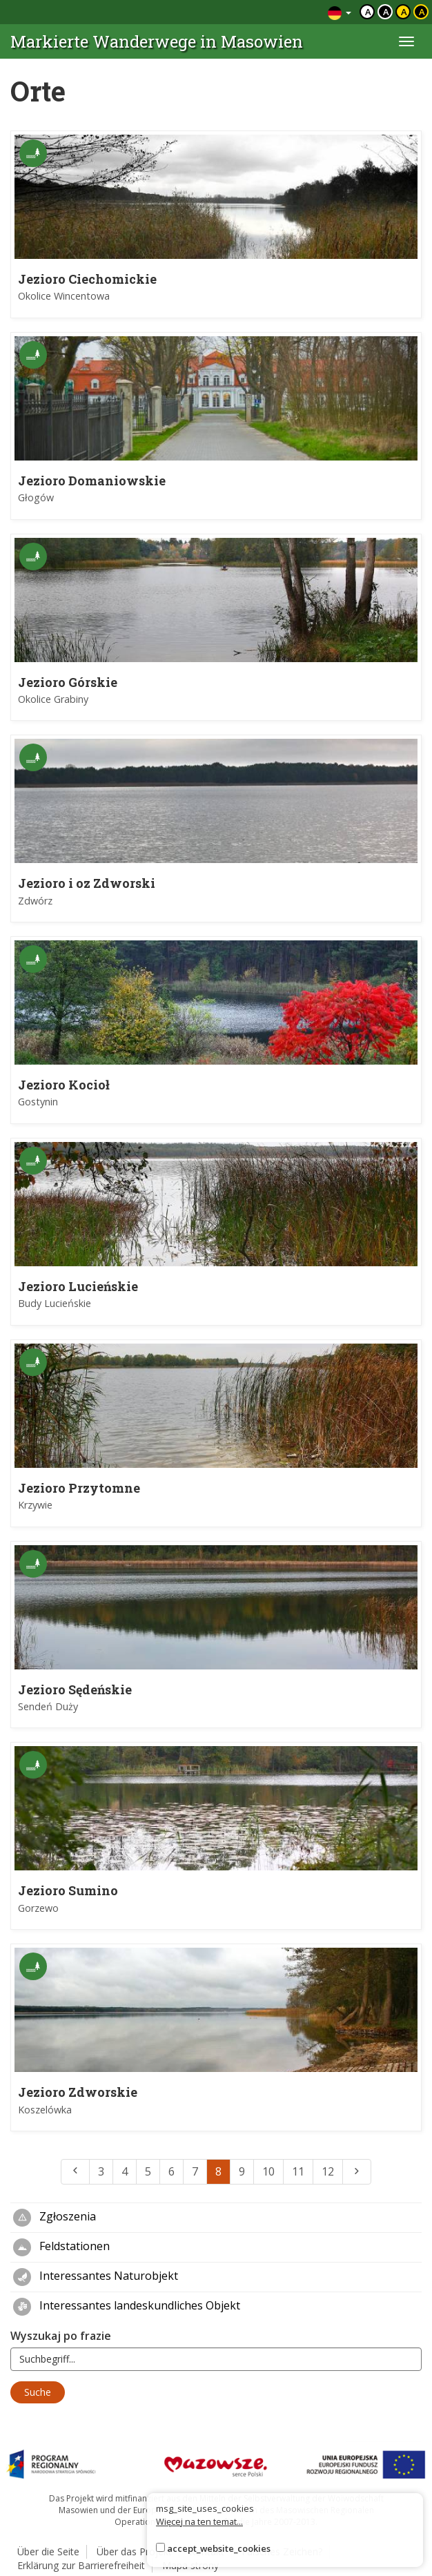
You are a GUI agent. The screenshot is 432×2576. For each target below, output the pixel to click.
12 (328, 2171)
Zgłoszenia (54, 2218)
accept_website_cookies (219, 2548)
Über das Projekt (134, 2551)
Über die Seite (48, 2551)
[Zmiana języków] (339, 12)
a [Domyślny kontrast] (368, 12)
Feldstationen (61, 2247)
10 (268, 2171)
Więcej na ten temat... (199, 2521)
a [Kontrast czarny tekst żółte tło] (404, 12)
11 (298, 2171)
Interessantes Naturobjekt (95, 2277)
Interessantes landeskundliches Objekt (126, 2307)
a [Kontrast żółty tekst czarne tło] (422, 12)
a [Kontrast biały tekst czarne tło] (386, 12)
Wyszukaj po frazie (60, 2335)
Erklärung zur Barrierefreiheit (81, 2565)
